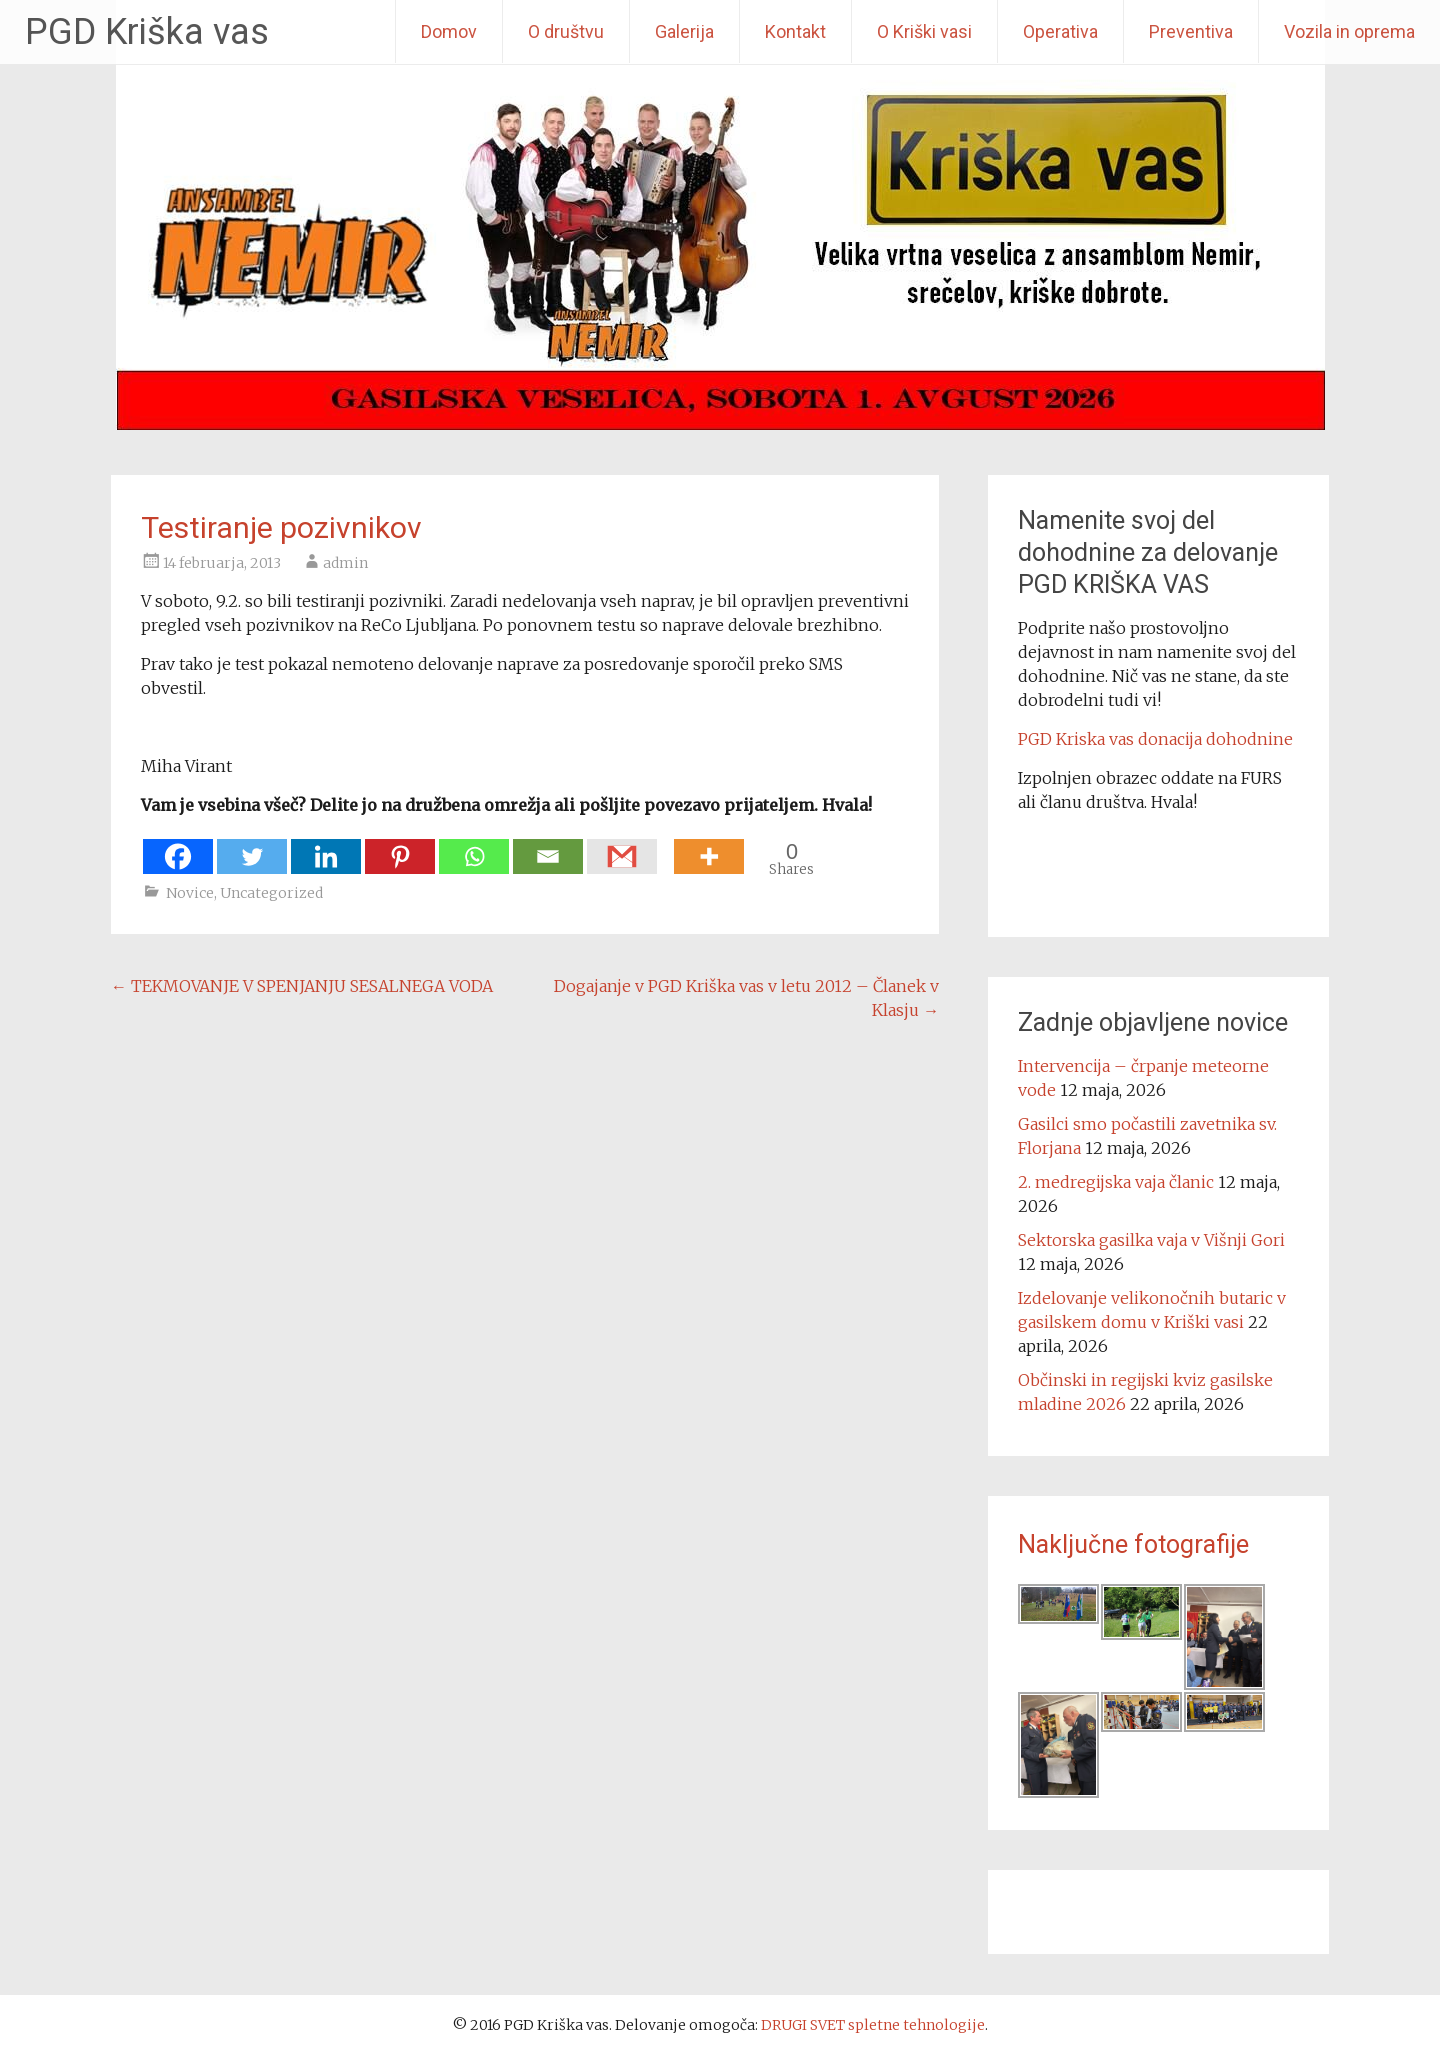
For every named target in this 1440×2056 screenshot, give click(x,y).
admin (345, 563)
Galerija (684, 31)
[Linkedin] (326, 846)
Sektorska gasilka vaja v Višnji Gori (1151, 1240)
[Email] (548, 846)
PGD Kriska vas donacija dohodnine (1155, 739)
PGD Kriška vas (147, 32)
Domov (449, 31)
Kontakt (795, 31)
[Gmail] (622, 846)
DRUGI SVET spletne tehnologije (873, 2025)
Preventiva (1191, 31)
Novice (190, 893)
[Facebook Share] (662, 845)
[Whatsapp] (474, 846)
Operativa (1060, 31)
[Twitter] (252, 846)
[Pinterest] (400, 846)
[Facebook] (178, 846)
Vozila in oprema (1349, 31)
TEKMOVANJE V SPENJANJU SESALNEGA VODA (302, 986)
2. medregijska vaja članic (1116, 1182)
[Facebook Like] (668, 845)
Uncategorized (271, 893)
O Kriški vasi (924, 31)
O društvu (566, 31)
